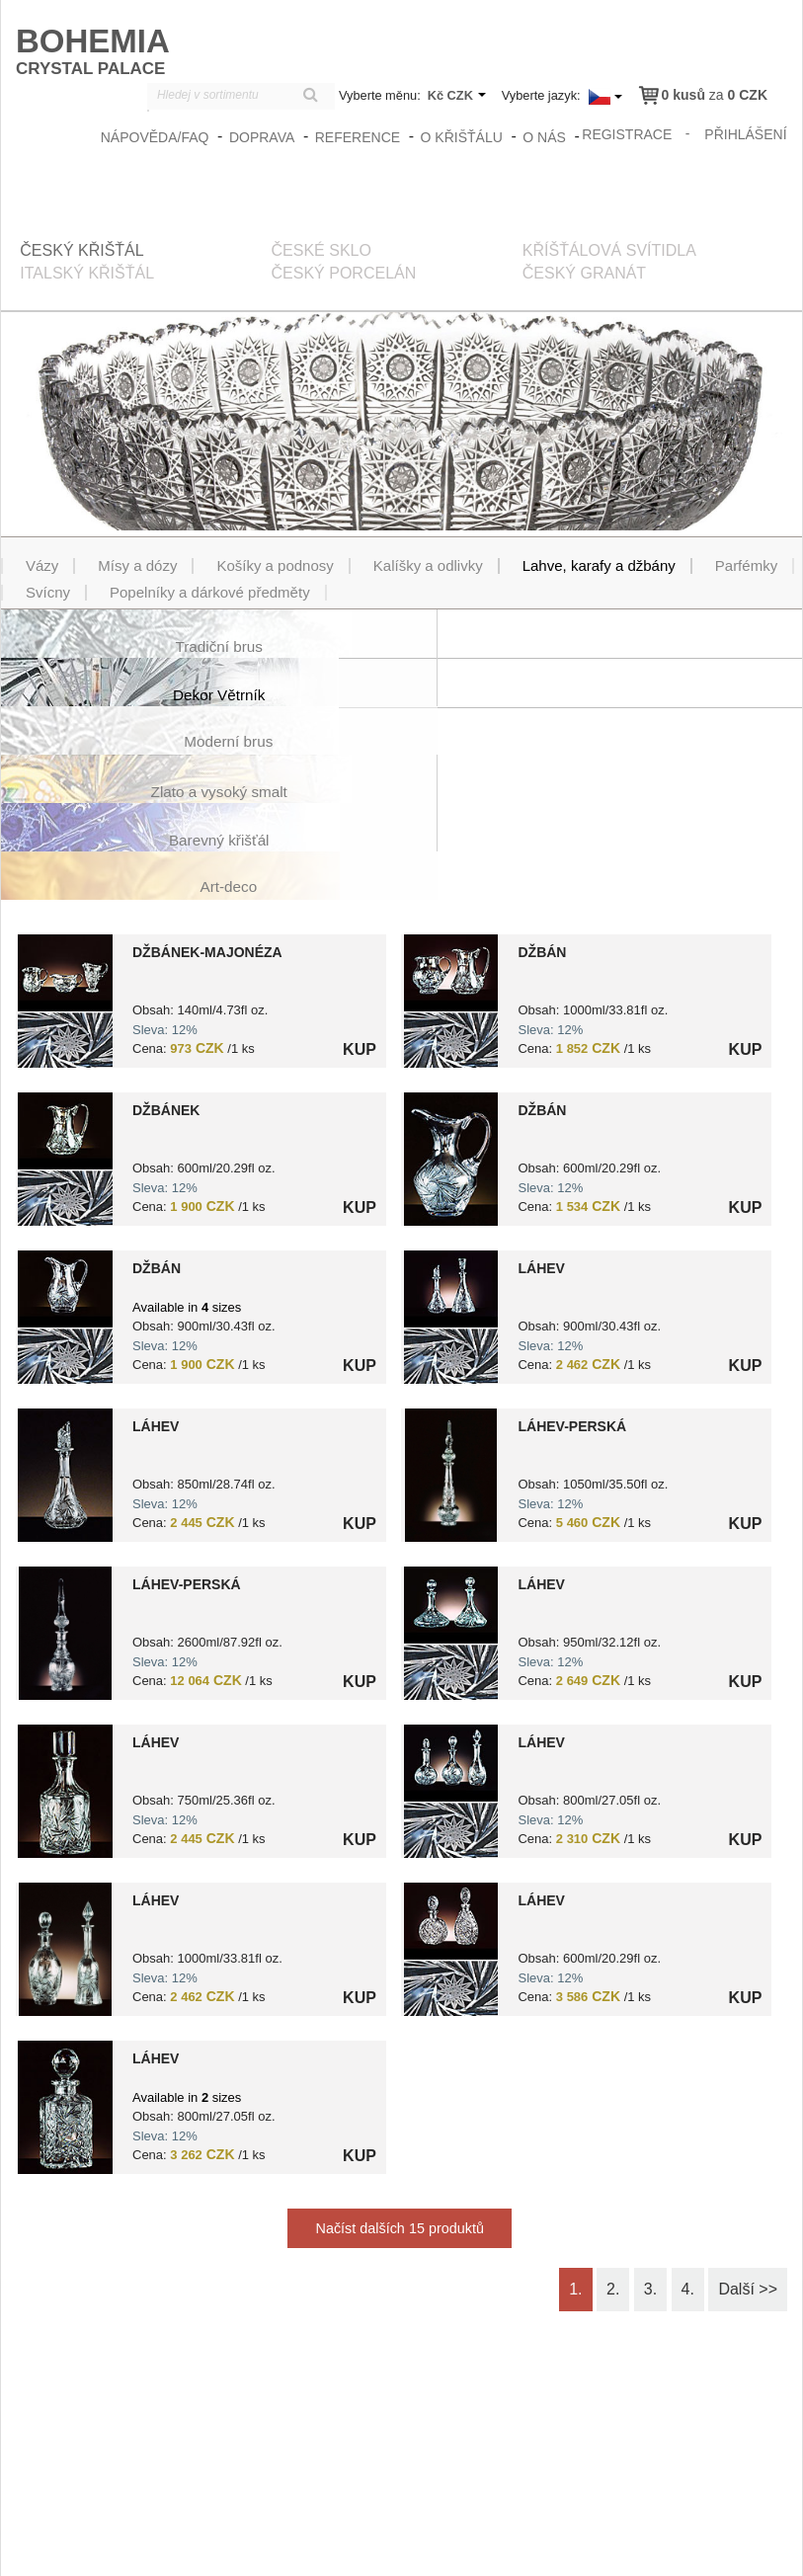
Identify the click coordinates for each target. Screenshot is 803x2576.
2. (612, 2143)
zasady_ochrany (472, 2547)
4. (688, 2143)
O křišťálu (462, 136)
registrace (628, 133)
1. (575, 2143)
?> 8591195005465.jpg (65, 1172)
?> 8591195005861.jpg (65, 1962)
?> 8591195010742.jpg (65, 1646)
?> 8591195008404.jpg (451, 856)
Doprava (262, 136)
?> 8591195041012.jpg (65, 1330)
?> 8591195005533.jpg (451, 1014)
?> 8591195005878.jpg (451, 1172)
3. (650, 2143)
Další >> (747, 2143)
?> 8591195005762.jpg (451, 1646)
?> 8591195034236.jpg (65, 1014)
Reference (358, 136)
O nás (545, 136)
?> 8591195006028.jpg (65, 1804)
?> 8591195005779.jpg (451, 1804)
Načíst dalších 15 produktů (400, 2083)
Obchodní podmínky (592, 2547)
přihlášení (746, 133)
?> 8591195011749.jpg (65, 856)
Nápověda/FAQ (156, 136)
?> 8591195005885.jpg (451, 1330)
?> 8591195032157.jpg (451, 1488)
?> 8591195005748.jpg (65, 1488)
